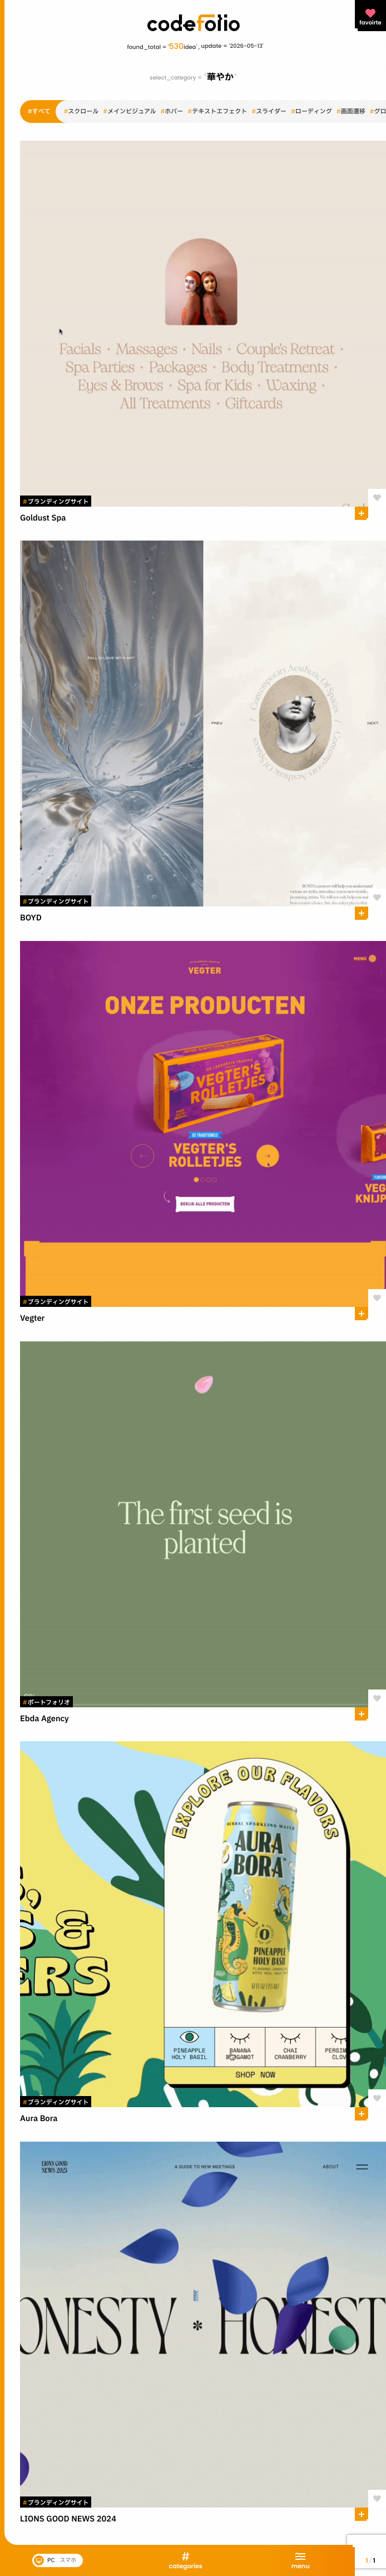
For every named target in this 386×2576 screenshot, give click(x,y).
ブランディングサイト (55, 502)
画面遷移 (350, 111)
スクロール (80, 111)
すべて (39, 111)
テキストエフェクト (217, 111)
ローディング (311, 111)
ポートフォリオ (46, 1702)
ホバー (171, 111)
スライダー (268, 111)
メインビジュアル (129, 111)
